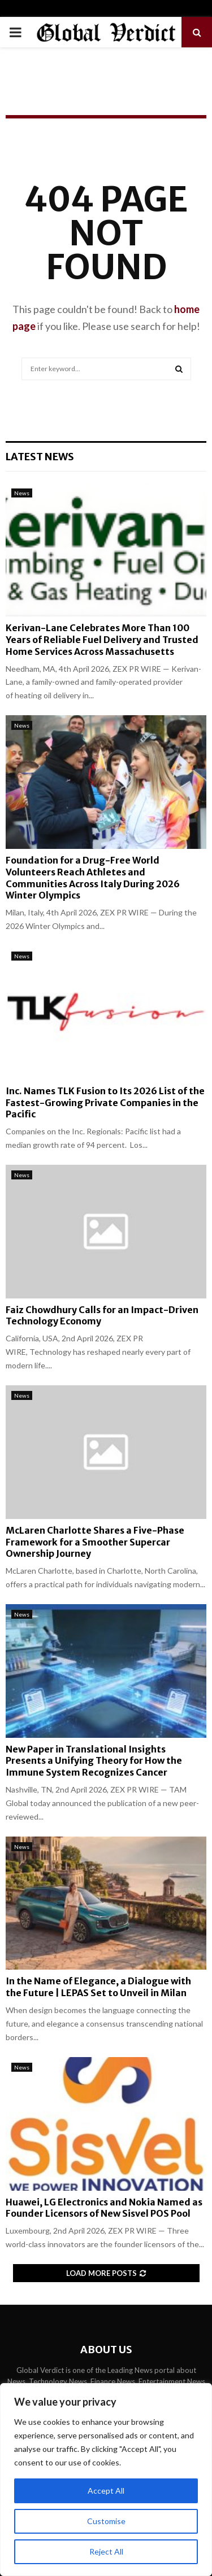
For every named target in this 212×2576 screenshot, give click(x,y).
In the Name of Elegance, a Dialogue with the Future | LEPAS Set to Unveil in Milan (98, 1986)
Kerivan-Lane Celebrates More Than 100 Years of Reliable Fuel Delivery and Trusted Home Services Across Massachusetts (102, 639)
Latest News (40, 456)
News (21, 493)
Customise (106, 2521)
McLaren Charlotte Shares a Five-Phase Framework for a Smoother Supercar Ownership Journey (95, 1542)
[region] (106, 2479)
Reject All (106, 2551)
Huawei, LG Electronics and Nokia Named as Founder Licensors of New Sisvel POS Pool (104, 2208)
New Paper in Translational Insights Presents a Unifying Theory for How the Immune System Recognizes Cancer (94, 1760)
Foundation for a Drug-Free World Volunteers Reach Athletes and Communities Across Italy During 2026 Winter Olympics (93, 878)
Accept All (106, 2490)
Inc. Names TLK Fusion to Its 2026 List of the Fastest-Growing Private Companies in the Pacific (105, 1102)
